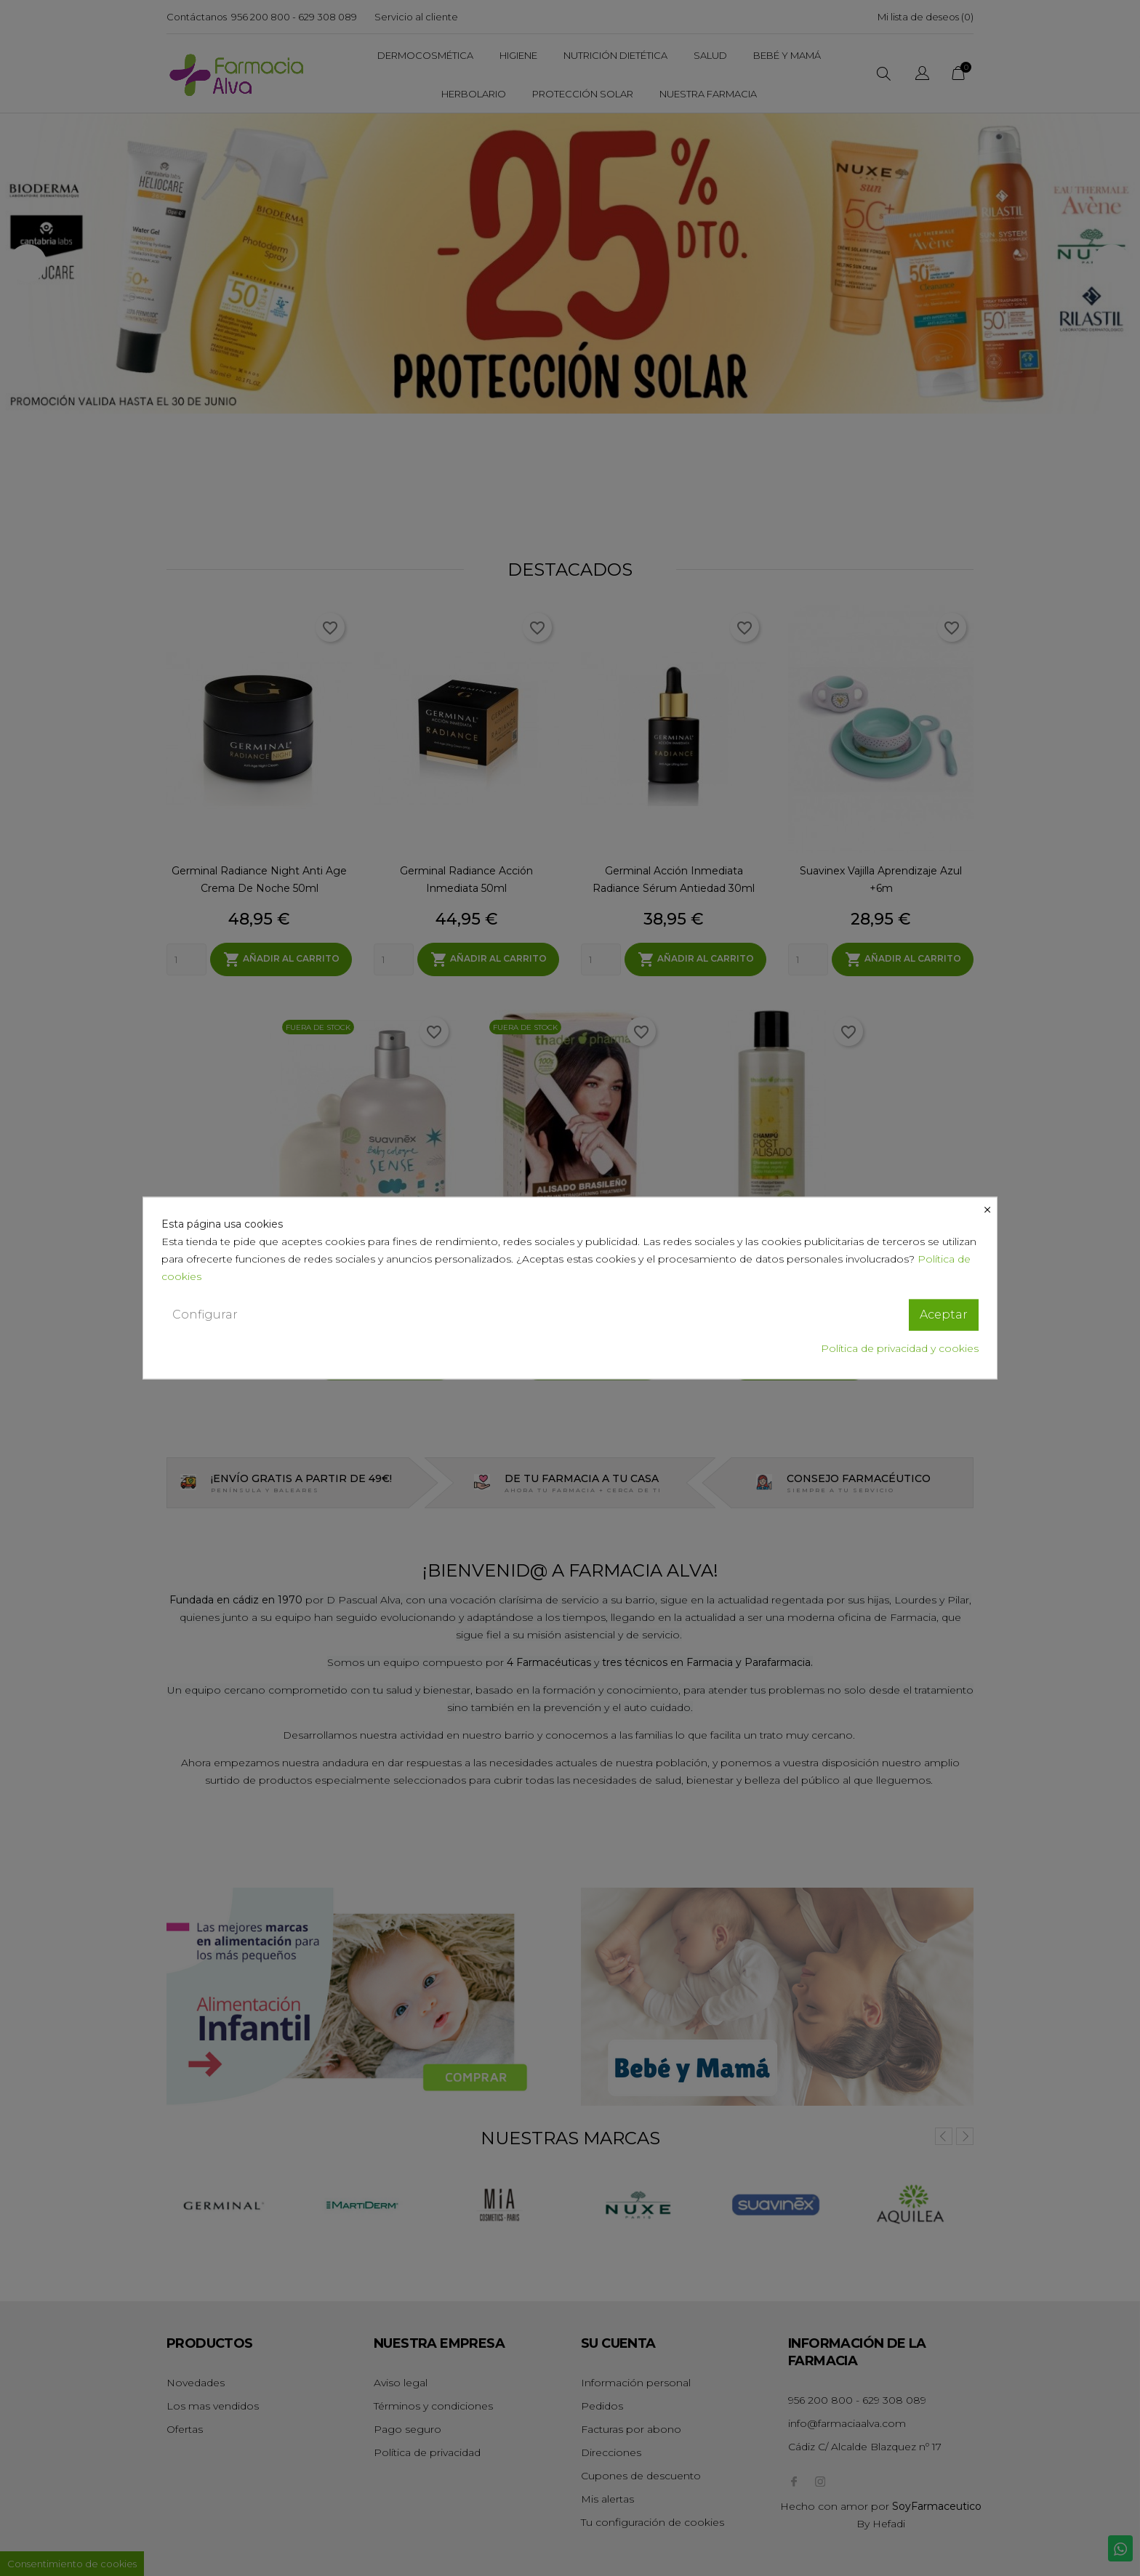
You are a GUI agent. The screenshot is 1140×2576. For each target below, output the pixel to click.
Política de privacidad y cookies (900, 1347)
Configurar (205, 1314)
